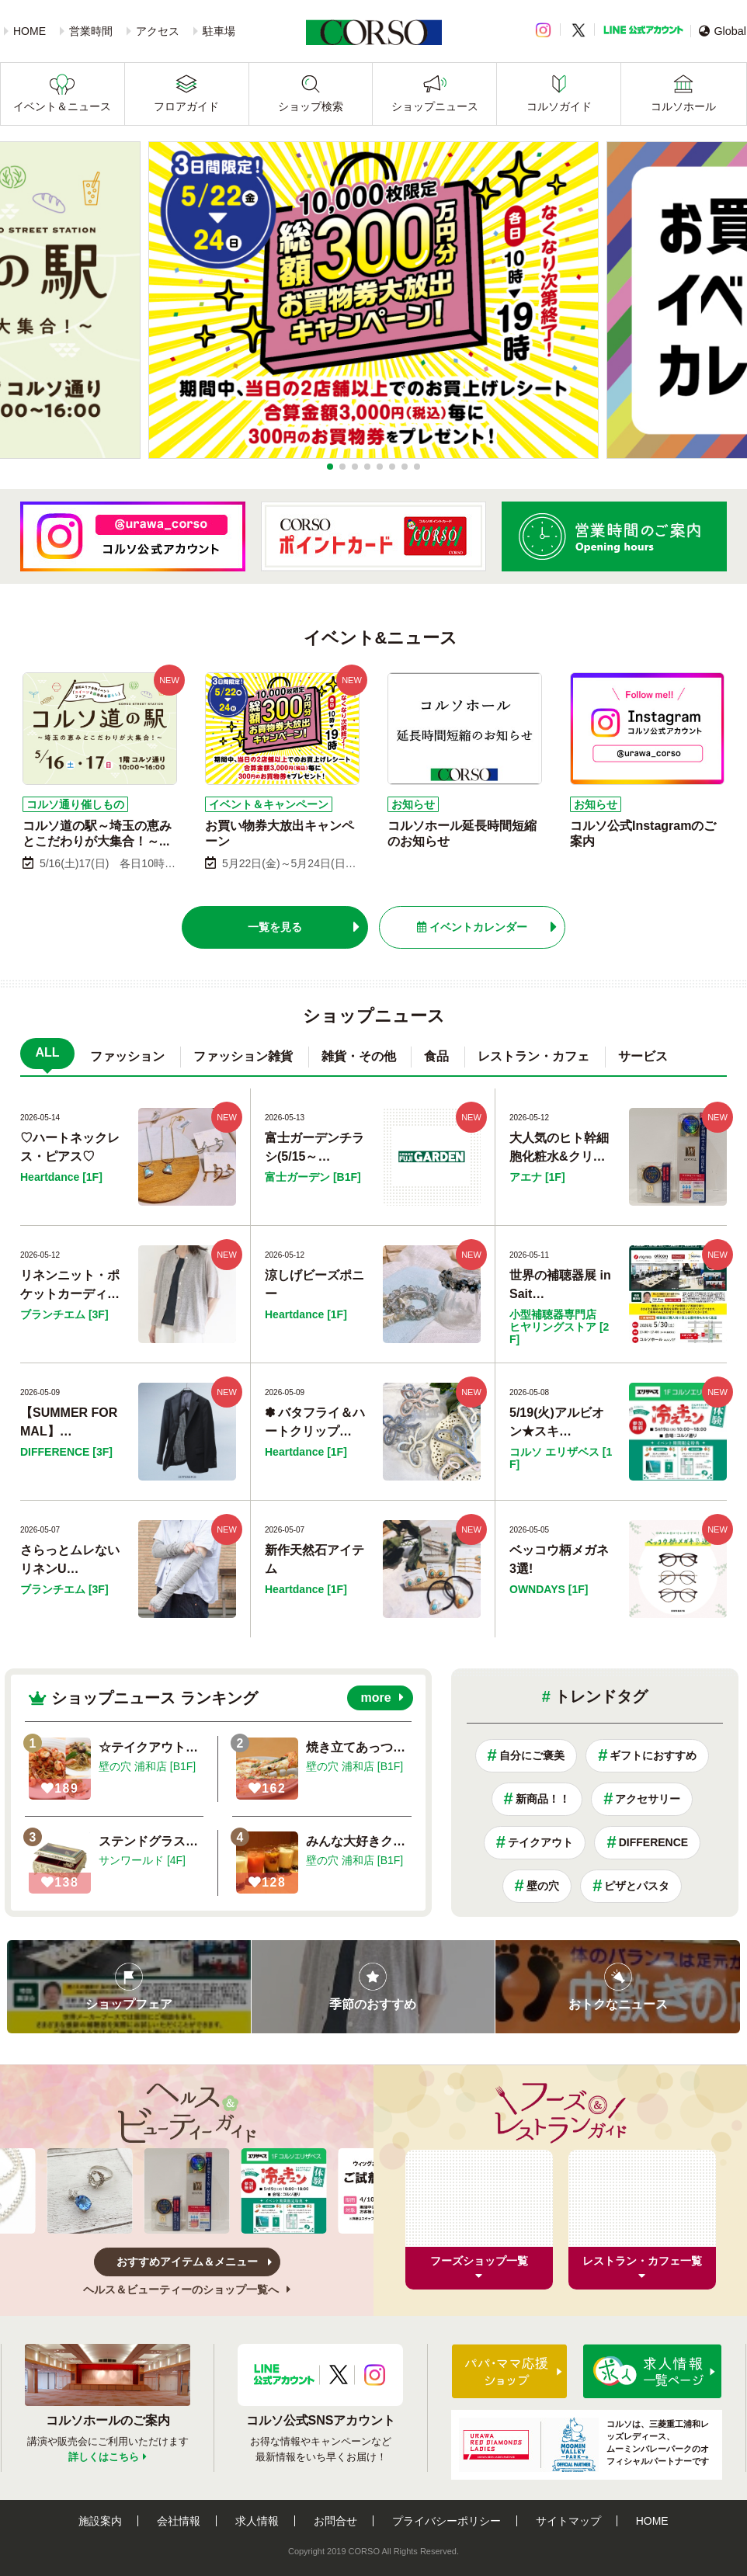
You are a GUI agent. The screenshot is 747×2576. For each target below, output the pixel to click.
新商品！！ (543, 1799)
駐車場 (219, 31)
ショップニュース (434, 106)
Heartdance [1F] (61, 1177)
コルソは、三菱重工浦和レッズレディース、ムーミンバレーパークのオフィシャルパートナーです (584, 2445)
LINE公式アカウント (643, 30)
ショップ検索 (310, 106)
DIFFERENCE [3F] (66, 1452)
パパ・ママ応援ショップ (509, 2371)
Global (722, 31)
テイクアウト (540, 1842)
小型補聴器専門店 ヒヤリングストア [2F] (559, 1326)
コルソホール (683, 106)
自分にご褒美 (532, 1755)
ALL (47, 1052)
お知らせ (413, 804)
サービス (643, 1056)
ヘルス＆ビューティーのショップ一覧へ (186, 2289)
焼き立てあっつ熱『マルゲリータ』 (405, 1747)
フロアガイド (186, 106)
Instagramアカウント (374, 2375)
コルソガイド (559, 106)
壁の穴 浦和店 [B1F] (147, 1766)
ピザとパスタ (636, 1886)
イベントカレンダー (472, 927)
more (375, 1697)
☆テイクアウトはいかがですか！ (192, 1747)
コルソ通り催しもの (75, 804)
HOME (29, 31)
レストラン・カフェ (533, 1056)
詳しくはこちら (103, 2457)
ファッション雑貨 (243, 1056)
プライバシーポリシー (446, 2521)
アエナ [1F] (537, 1177)
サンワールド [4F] (142, 1860)
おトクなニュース (618, 2004)
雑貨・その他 (358, 1056)
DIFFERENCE (653, 1842)
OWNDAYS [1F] (548, 1589)
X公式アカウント (338, 2375)
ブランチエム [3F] (64, 1314)
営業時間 (91, 31)
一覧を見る (275, 927)
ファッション (127, 1056)
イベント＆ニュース (62, 106)
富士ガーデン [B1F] (313, 1177)
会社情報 (178, 2521)
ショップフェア (128, 2004)
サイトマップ (568, 2521)
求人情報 (257, 2521)
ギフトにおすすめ (653, 1755)
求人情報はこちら (652, 2371)
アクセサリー (647, 1799)
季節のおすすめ (372, 2004)
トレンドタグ (601, 1696)
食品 (436, 1056)
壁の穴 (542, 1886)
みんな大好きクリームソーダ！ (393, 1841)
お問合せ (335, 2521)
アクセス (157, 31)
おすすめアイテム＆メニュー (187, 2261)
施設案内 (100, 2521)
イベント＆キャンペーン (268, 804)
